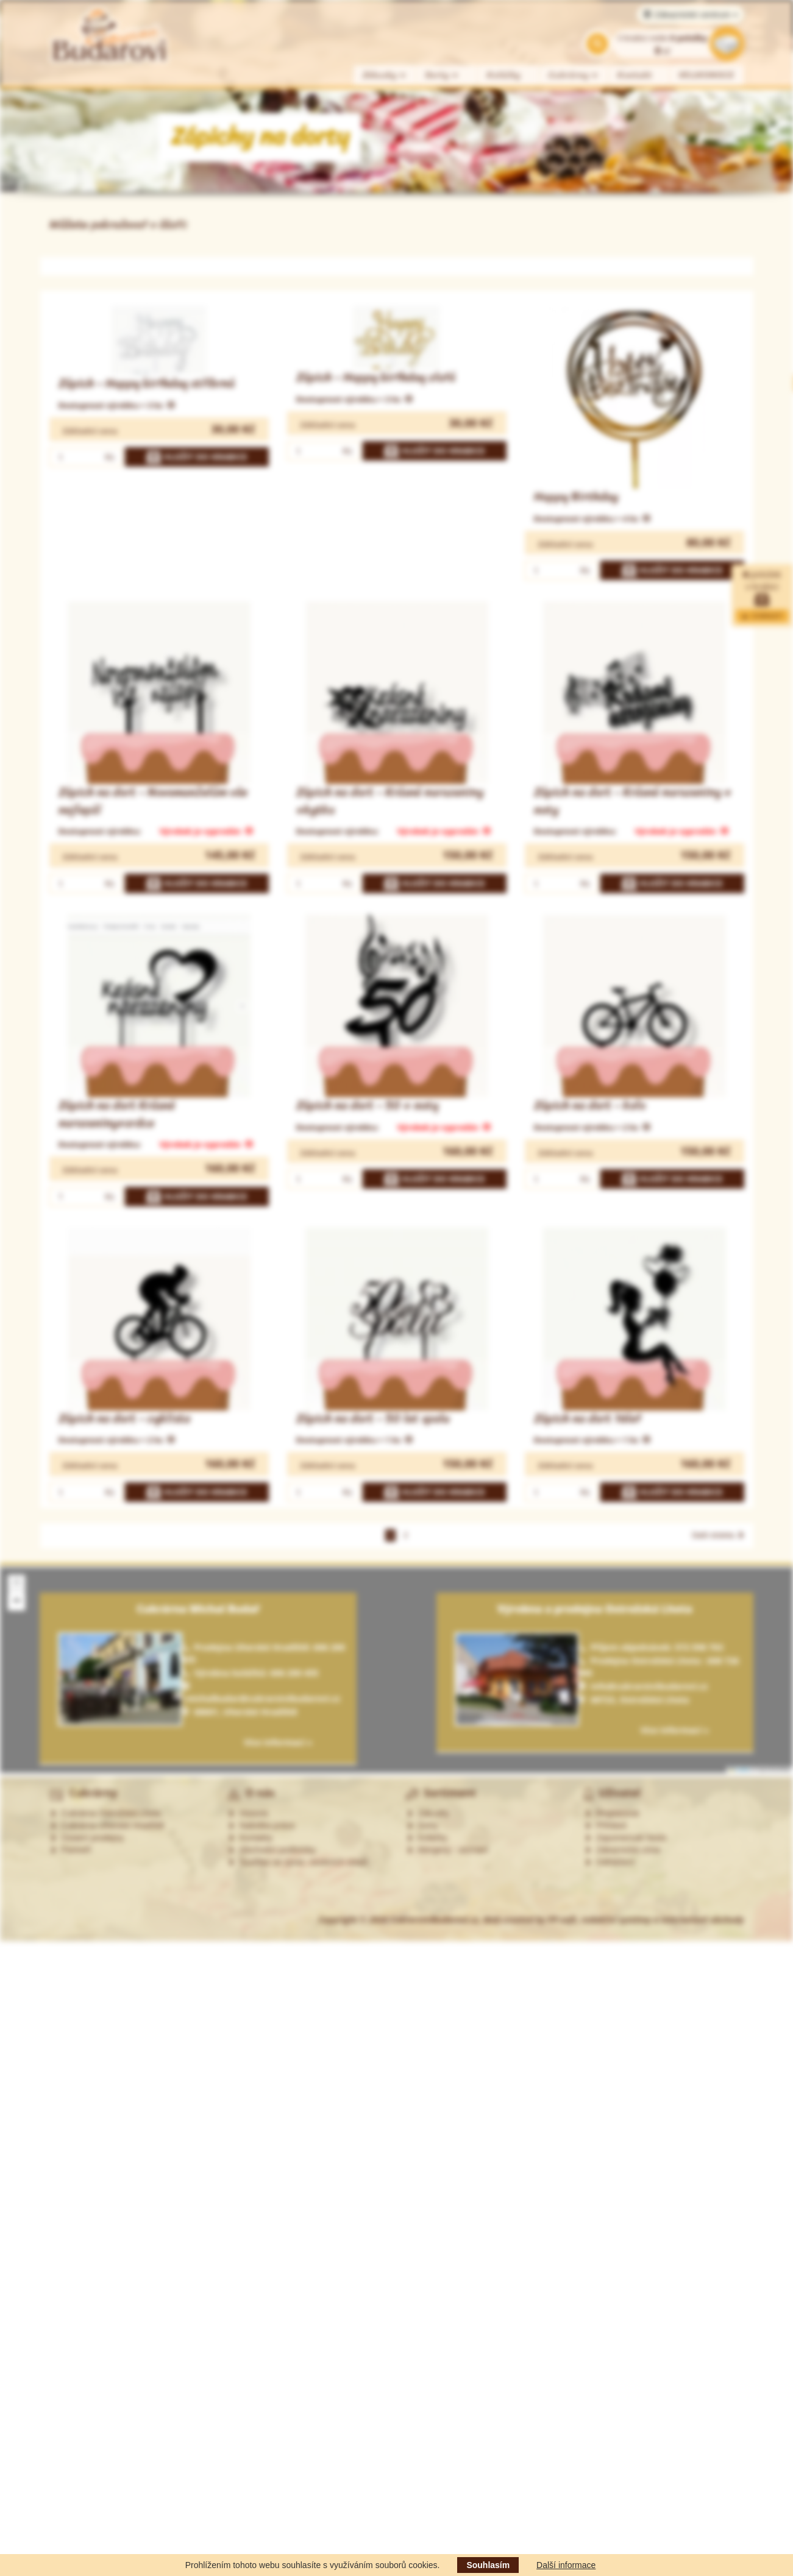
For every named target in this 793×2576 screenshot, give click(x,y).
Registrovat (611, 1813)
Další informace (566, 2565)
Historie (247, 1813)
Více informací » (675, 1730)
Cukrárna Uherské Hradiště (107, 1825)
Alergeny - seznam (447, 1850)
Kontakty (249, 1837)
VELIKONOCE (706, 75)
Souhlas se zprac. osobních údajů (297, 1862)
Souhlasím (488, 2565)
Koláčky (504, 75)
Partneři (70, 1850)
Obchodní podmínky (271, 1850)
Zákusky (385, 75)
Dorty (442, 75)
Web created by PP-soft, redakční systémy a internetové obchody (613, 1919)
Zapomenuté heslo (625, 1837)
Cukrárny (574, 75)
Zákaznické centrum (690, 14)
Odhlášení (609, 1862)
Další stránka (718, 1535)
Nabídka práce (261, 1825)
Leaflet (739, 1769)
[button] (16, 1583)
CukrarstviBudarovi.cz (434, 1919)
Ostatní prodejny (86, 1837)
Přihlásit (605, 1825)
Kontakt (634, 75)
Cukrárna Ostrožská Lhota (105, 1813)
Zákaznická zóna (622, 1850)
